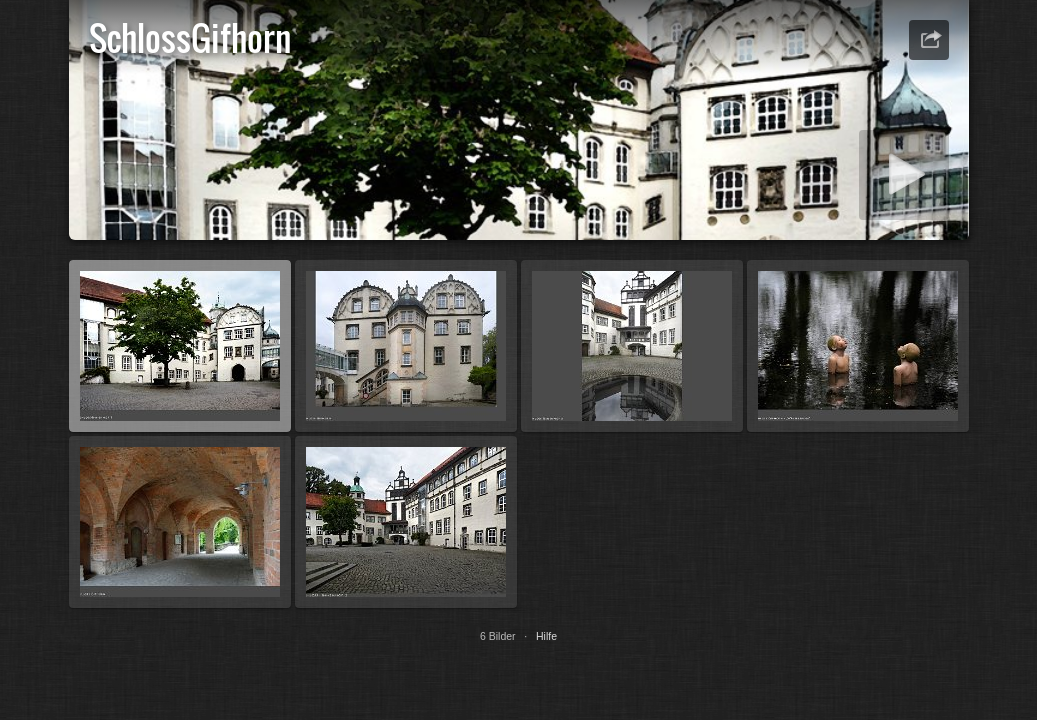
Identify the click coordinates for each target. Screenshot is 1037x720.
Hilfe (546, 636)
